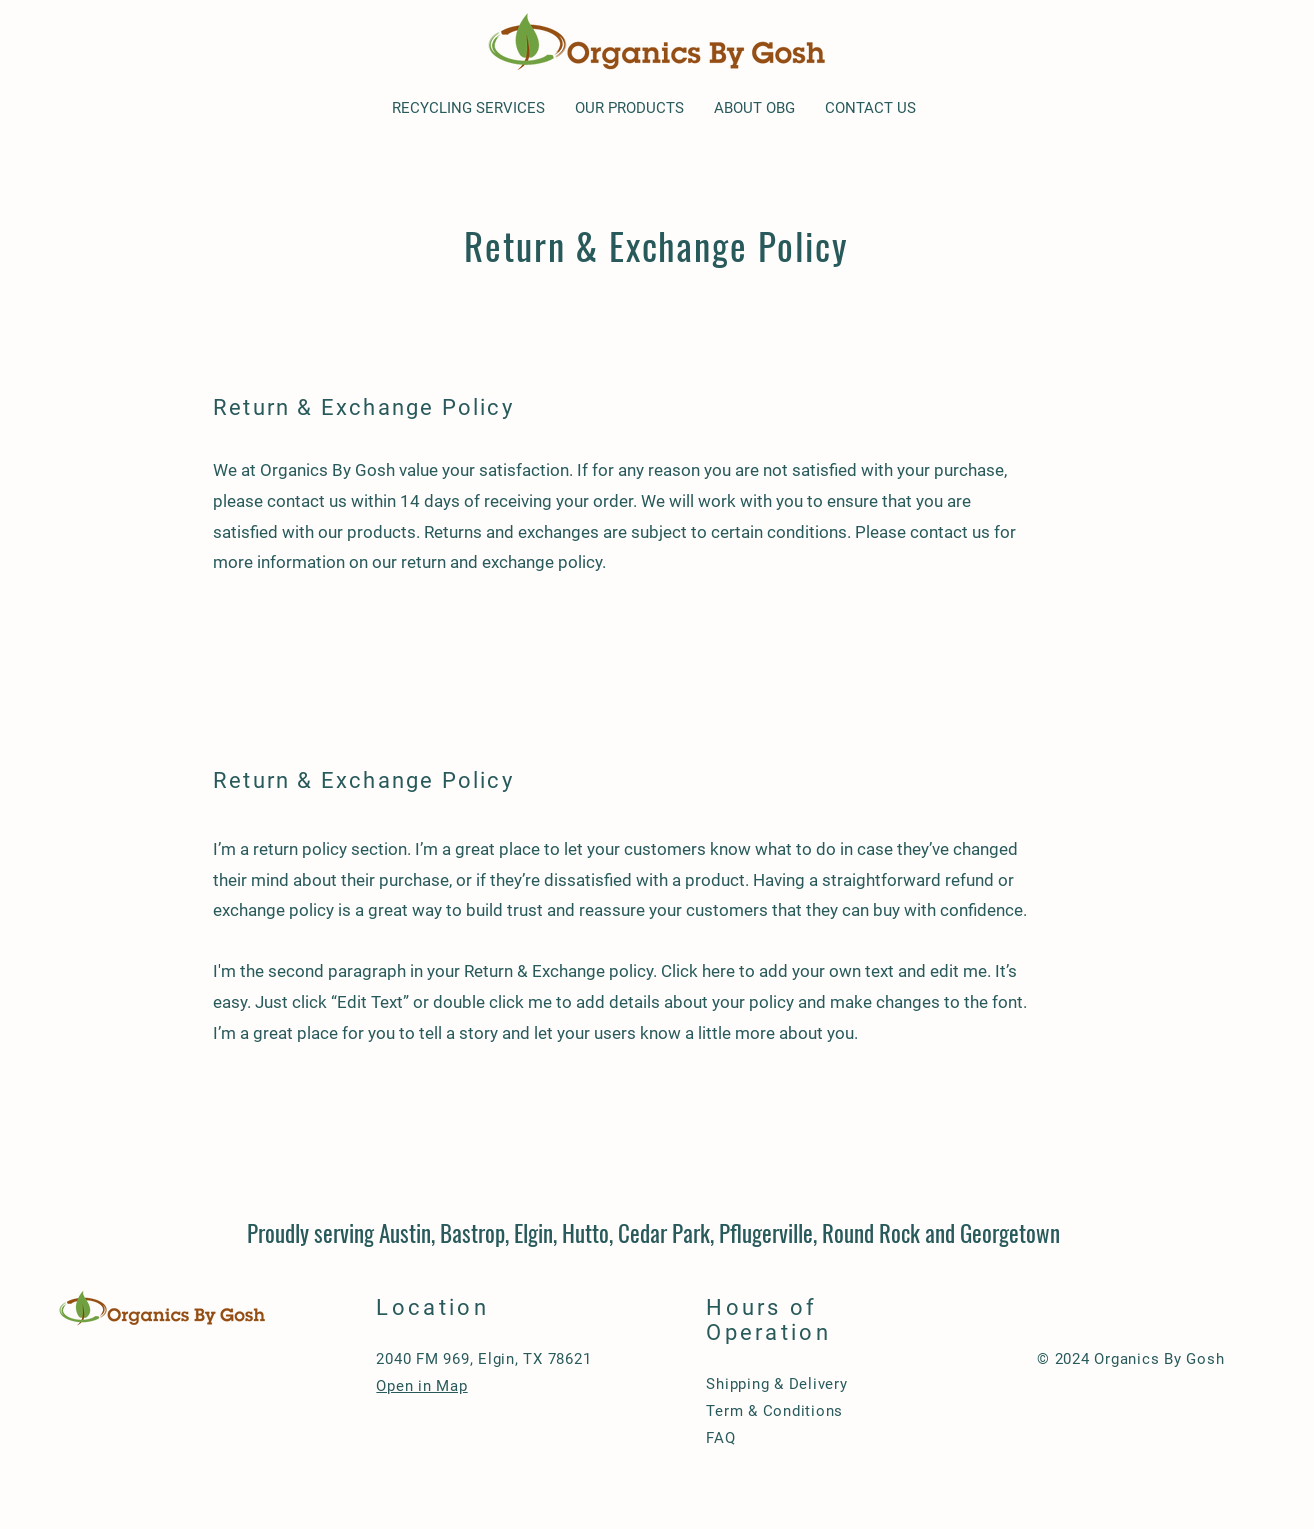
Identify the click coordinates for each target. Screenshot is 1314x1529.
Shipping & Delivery (776, 1384)
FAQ (720, 1438)
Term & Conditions (774, 1411)
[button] (468, 108)
